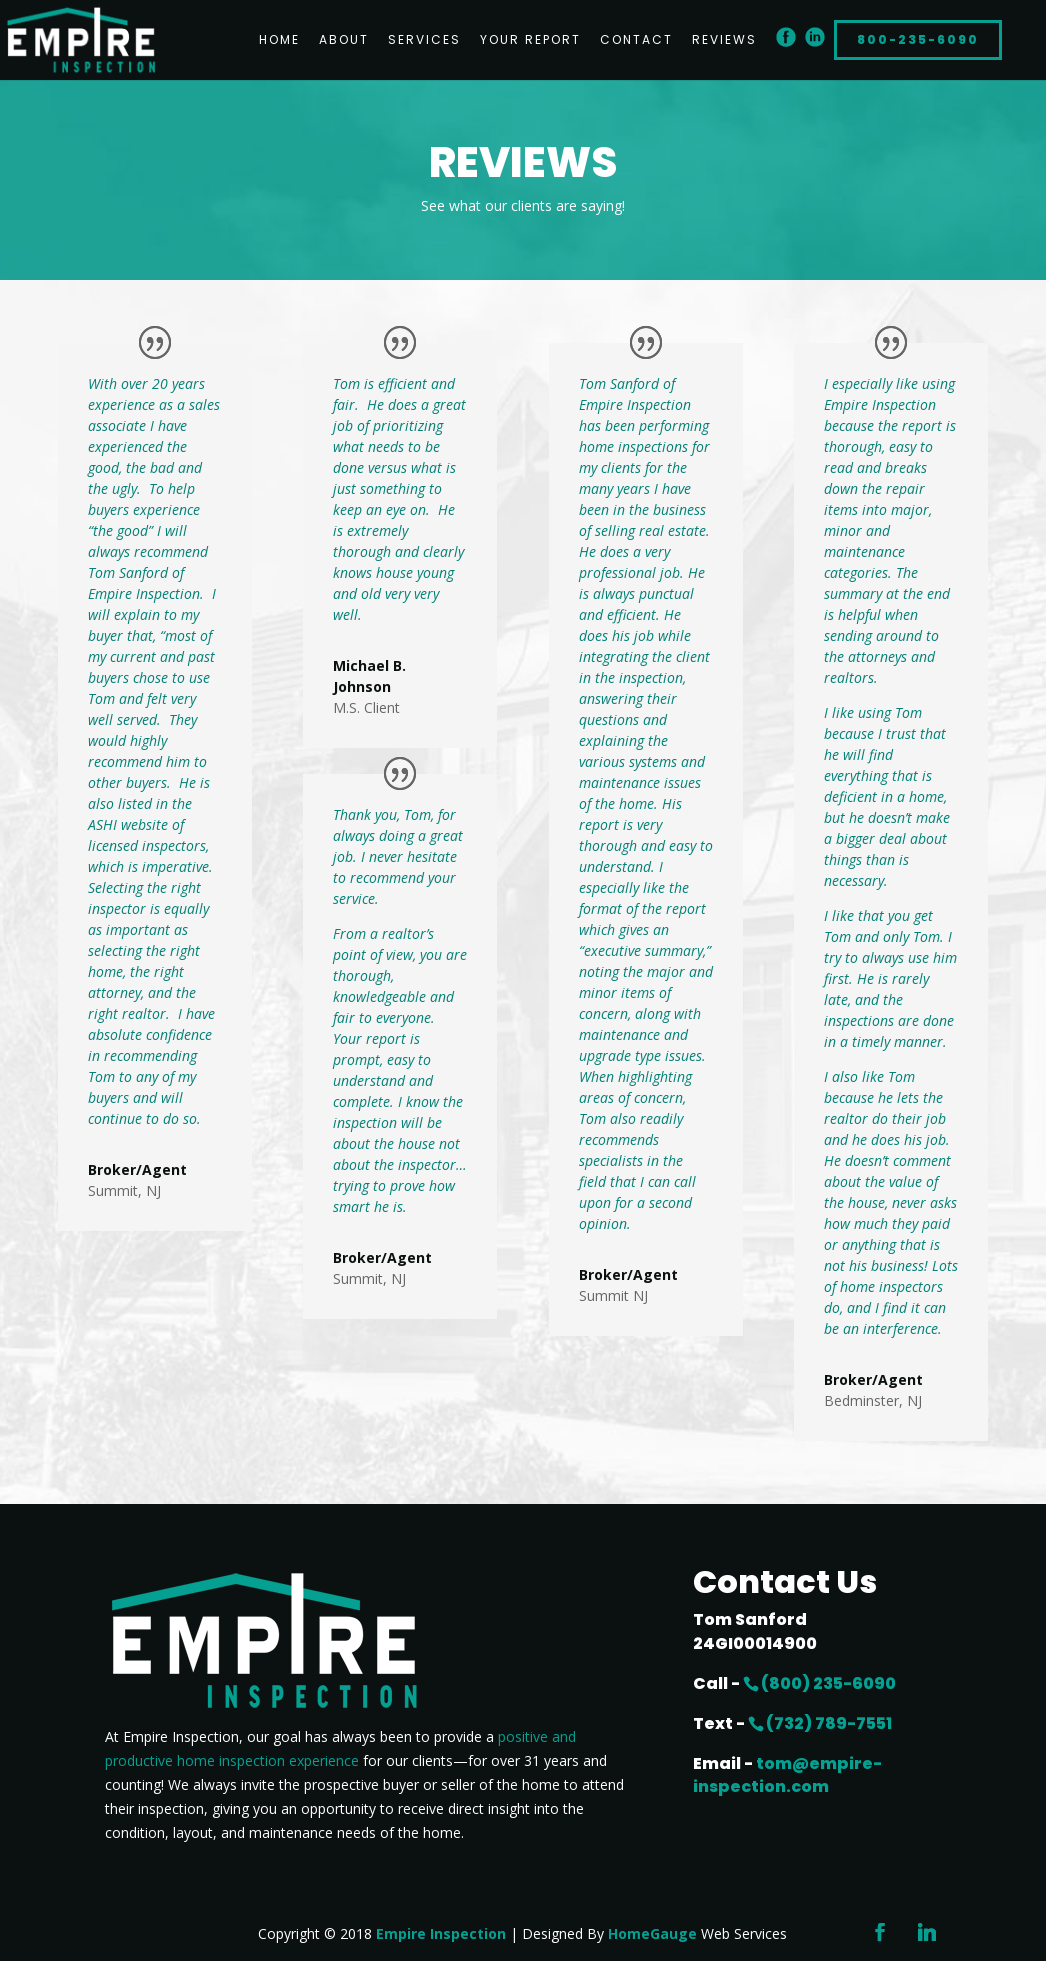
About (344, 40)
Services (424, 40)
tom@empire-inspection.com (787, 1775)
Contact (636, 40)
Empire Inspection (441, 1933)
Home (279, 40)
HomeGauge (652, 1933)
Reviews (724, 40)
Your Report (530, 40)
